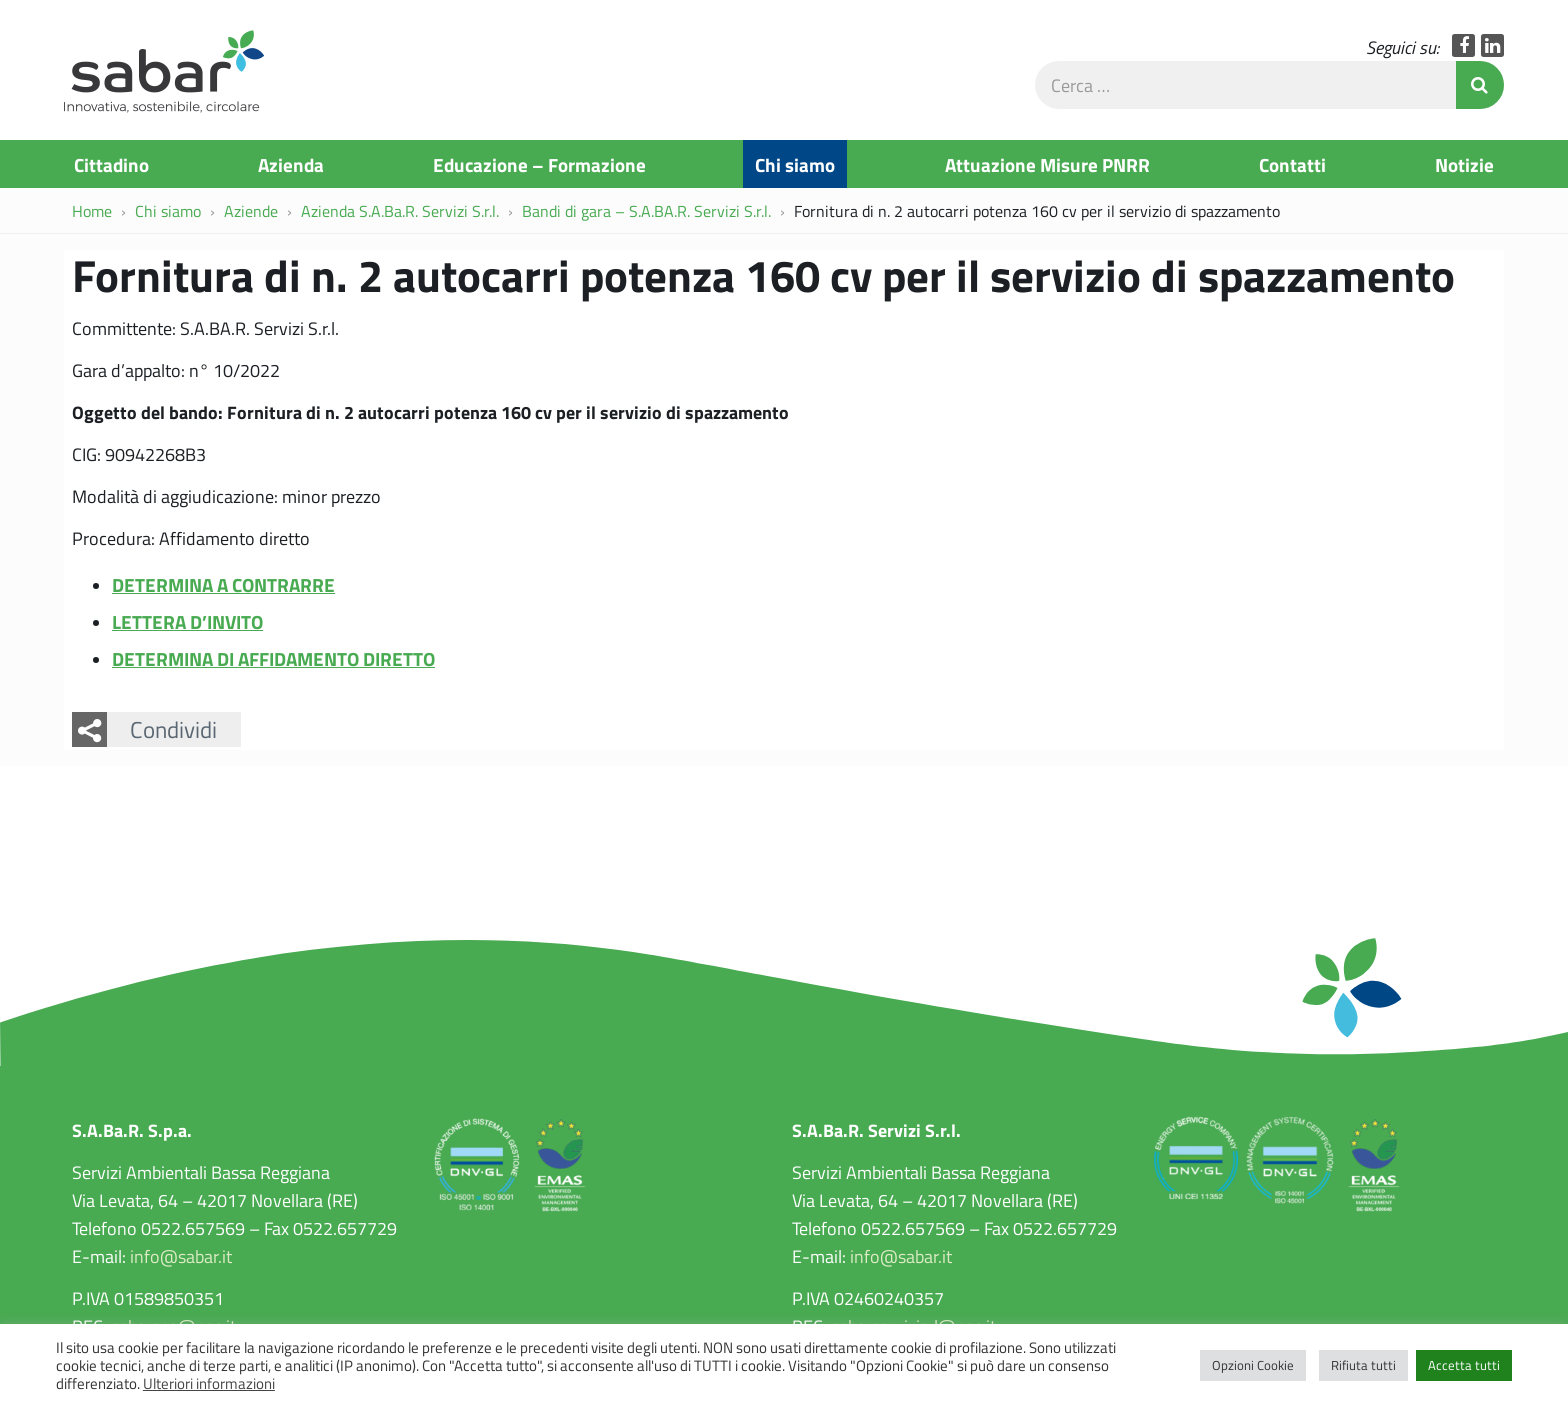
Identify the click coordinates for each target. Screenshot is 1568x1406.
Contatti (1292, 164)
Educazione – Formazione (539, 164)
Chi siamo (795, 164)
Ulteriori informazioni (209, 1383)
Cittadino (111, 164)
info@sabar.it (181, 1256)
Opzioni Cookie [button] (1253, 1365)
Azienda (291, 164)
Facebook (1463, 45)
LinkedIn (1492, 45)
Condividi (173, 729)
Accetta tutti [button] (1464, 1365)
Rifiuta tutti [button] (1363, 1365)
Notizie (1464, 164)
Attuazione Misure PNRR (1047, 164)
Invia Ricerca (1480, 85)
